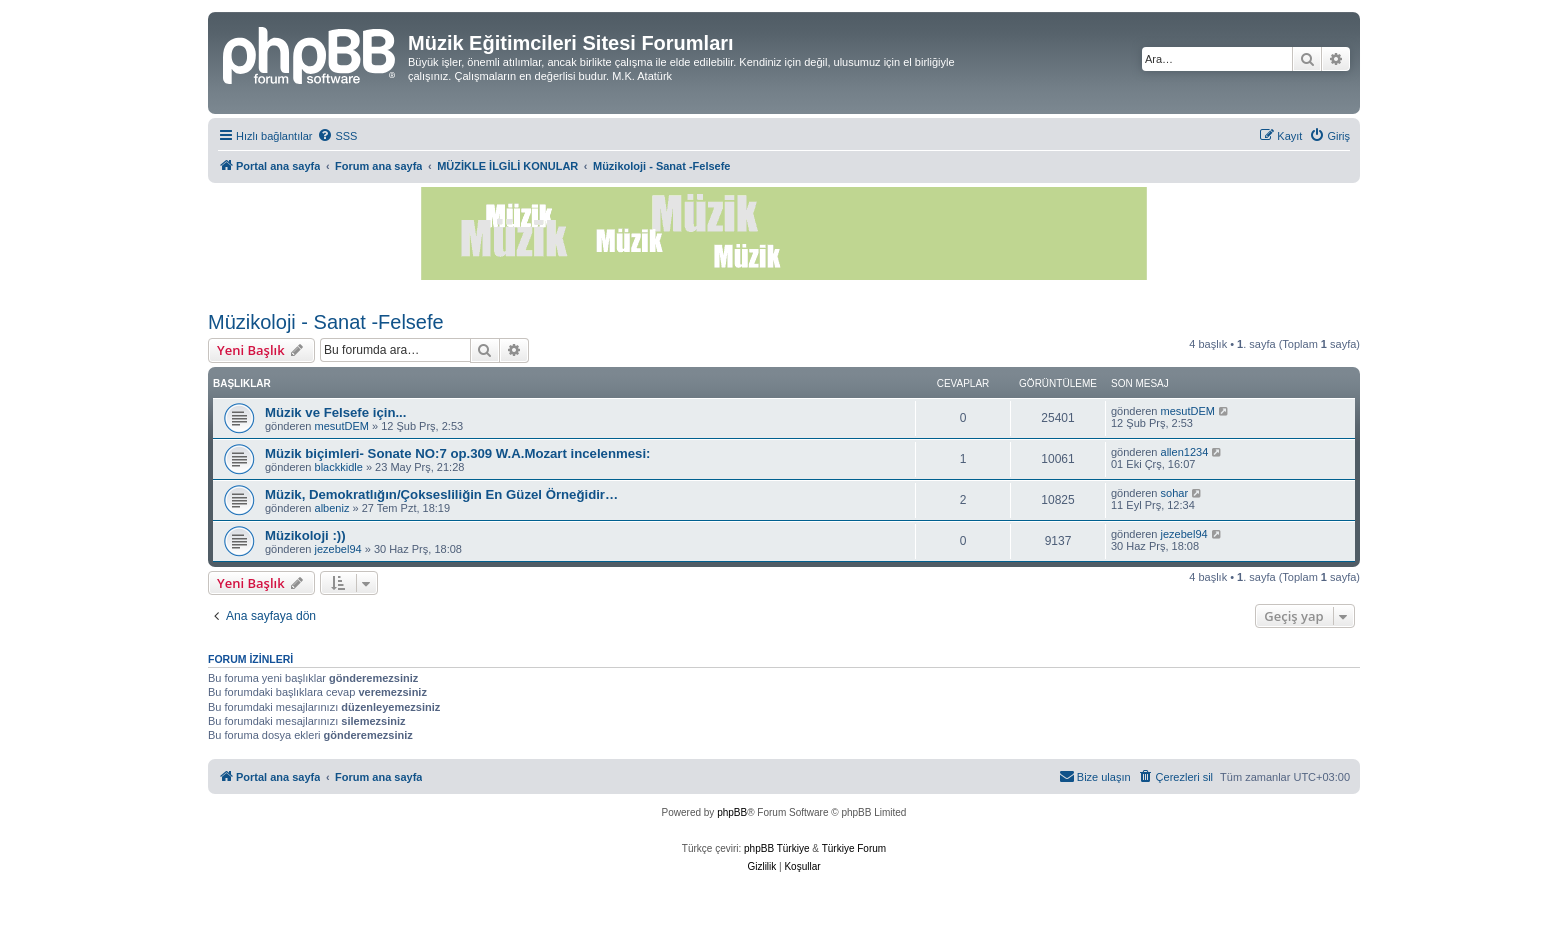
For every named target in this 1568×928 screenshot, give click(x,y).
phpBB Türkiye (776, 848)
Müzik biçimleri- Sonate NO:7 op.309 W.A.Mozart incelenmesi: (457, 453)
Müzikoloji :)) (305, 535)
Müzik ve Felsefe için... (335, 412)
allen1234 (1185, 452)
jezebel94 (338, 549)
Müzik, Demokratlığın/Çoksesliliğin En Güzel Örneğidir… (441, 494)
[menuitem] (337, 136)
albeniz (332, 508)
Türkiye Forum (854, 848)
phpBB (732, 812)
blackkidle (339, 467)
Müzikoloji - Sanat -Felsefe (326, 322)
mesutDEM (342, 426)
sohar (1175, 493)
